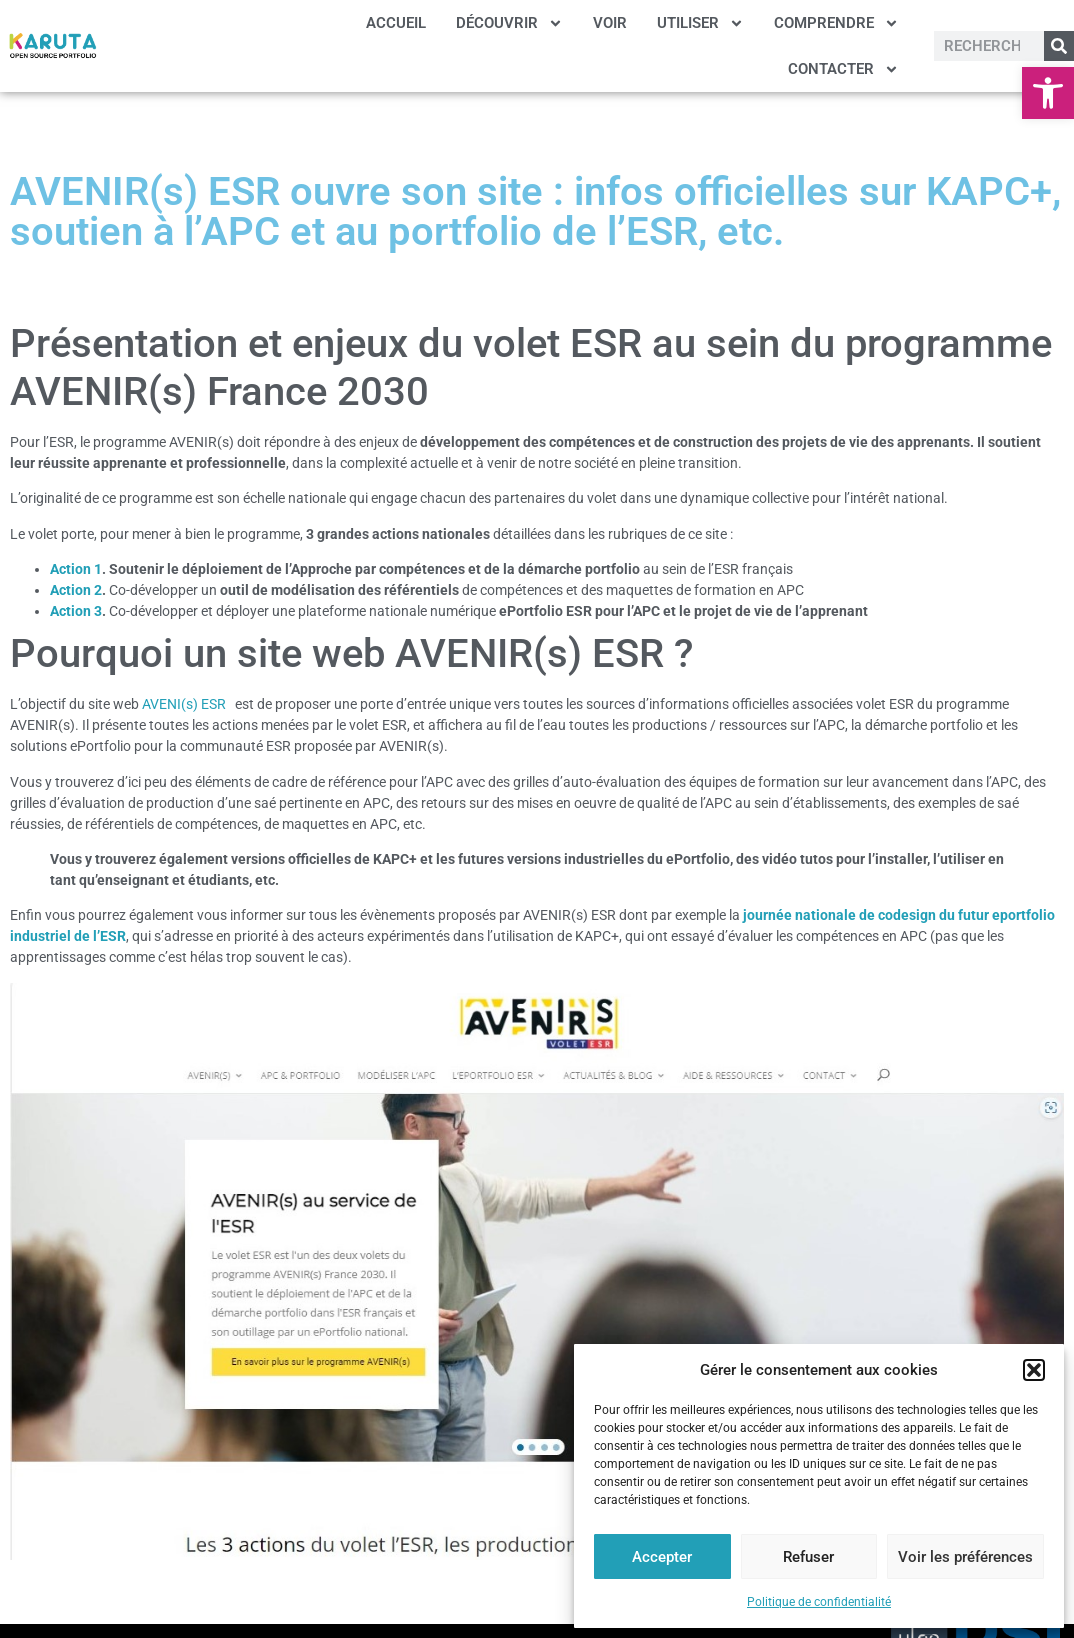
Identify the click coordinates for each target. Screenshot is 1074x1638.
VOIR (610, 23)
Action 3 (76, 611)
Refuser (808, 1557)
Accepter (662, 1557)
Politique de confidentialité (819, 1602)
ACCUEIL (396, 23)
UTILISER (700, 23)
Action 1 (76, 569)
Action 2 (76, 590)
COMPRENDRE (836, 23)
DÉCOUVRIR (509, 23)
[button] (1048, 93)
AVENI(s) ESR (187, 704)
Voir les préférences (965, 1557)
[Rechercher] (1059, 46)
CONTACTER (843, 69)
